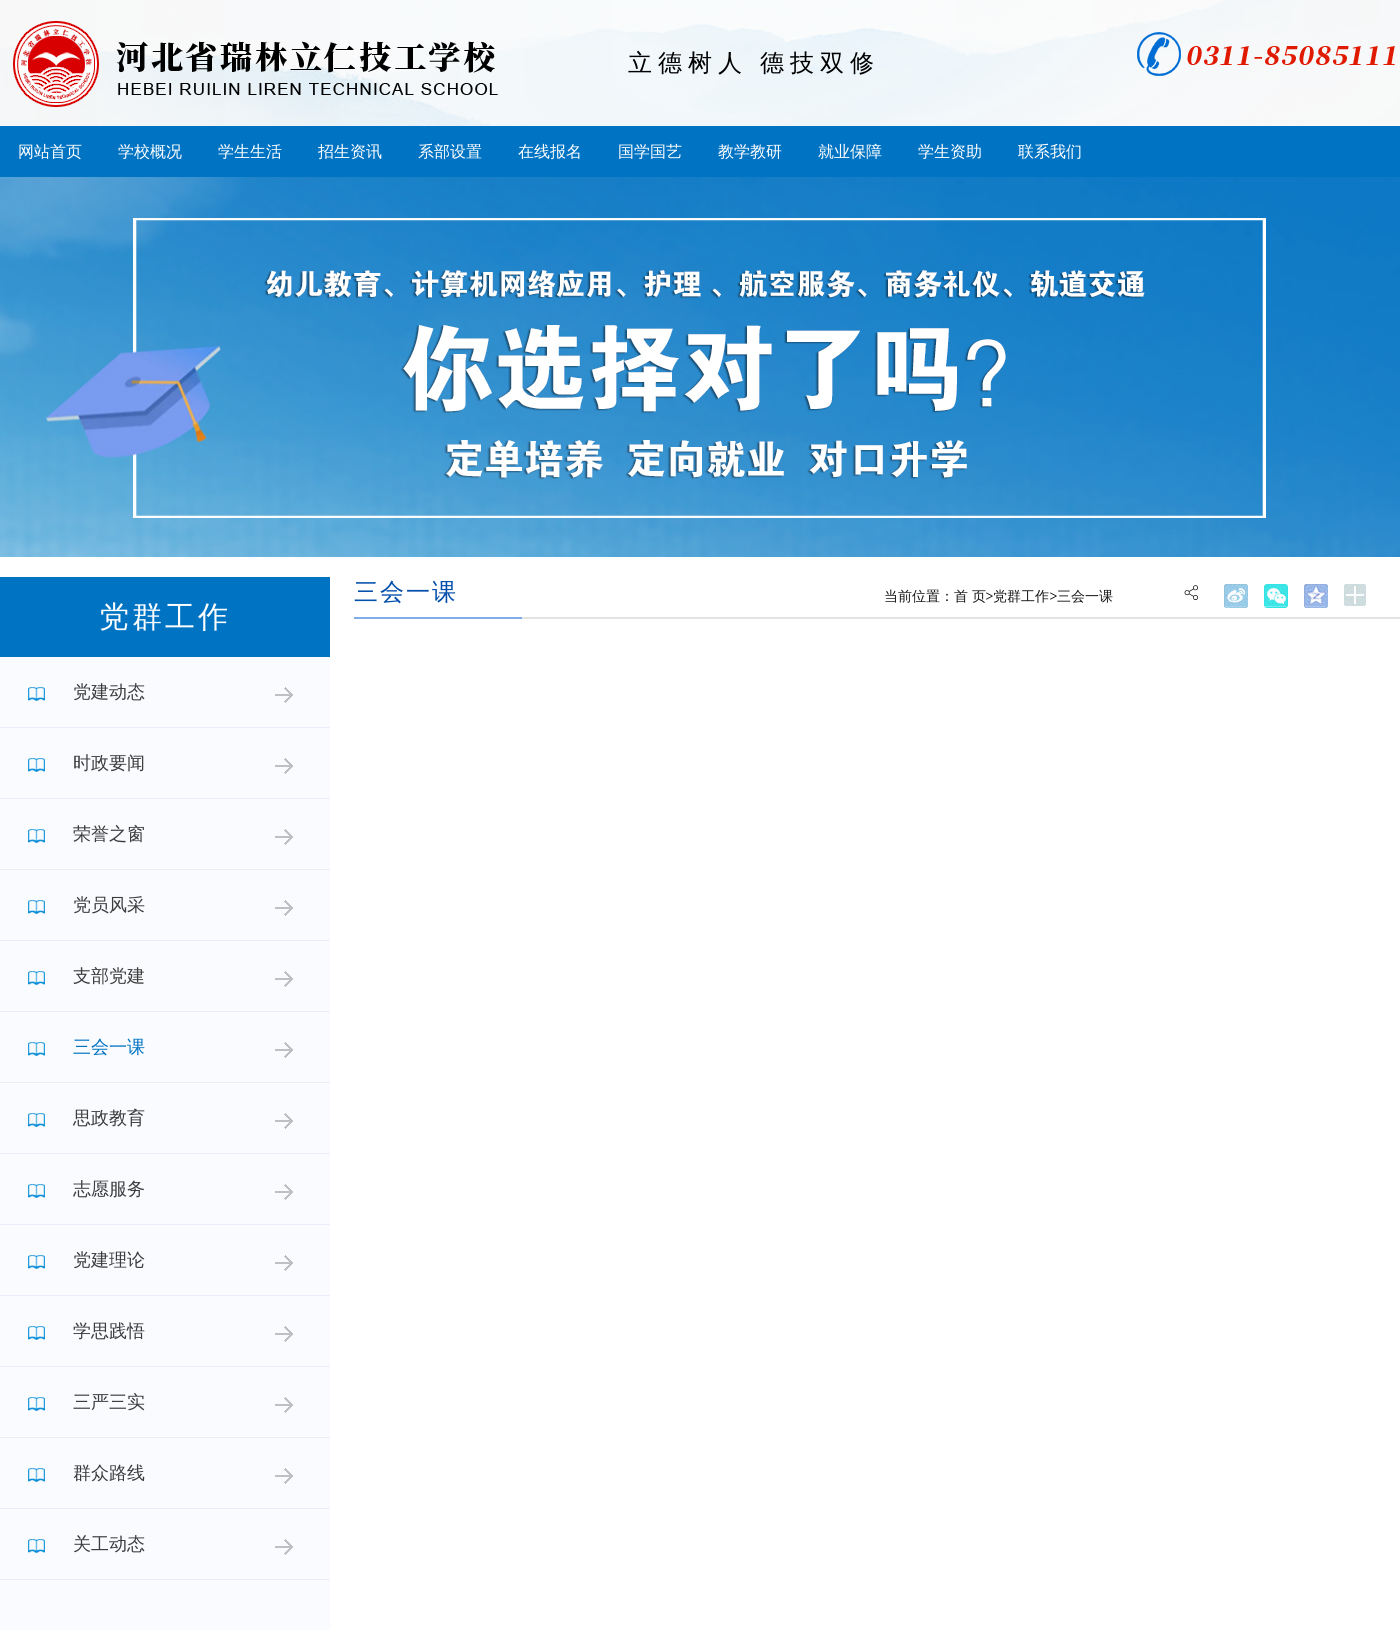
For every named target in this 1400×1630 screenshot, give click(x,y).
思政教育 (109, 1118)
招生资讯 (350, 151)
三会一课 (109, 1047)
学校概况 (150, 151)
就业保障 (850, 151)
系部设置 (450, 151)
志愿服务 (109, 1189)
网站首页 (50, 151)
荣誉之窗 (109, 834)
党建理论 (109, 1260)
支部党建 (109, 976)
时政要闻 (109, 763)
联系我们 (1050, 151)
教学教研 (750, 151)
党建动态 (109, 692)
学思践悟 (109, 1331)
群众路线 (109, 1473)
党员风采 (109, 905)
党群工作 (1021, 596)
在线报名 (550, 151)
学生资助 (950, 151)
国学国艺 (650, 151)
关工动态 (109, 1544)
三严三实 (109, 1402)
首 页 (970, 596)
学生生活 (250, 151)
